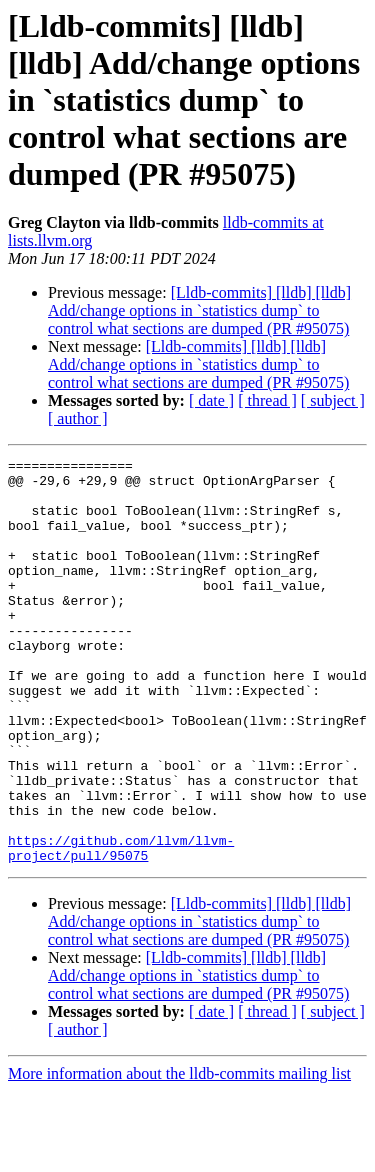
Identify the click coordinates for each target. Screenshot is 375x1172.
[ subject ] (333, 400)
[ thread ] (267, 400)
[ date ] (211, 400)
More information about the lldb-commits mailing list (179, 1154)
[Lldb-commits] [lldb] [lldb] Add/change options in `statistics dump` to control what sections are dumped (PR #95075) (199, 310)
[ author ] (78, 418)
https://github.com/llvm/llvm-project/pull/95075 (121, 927)
